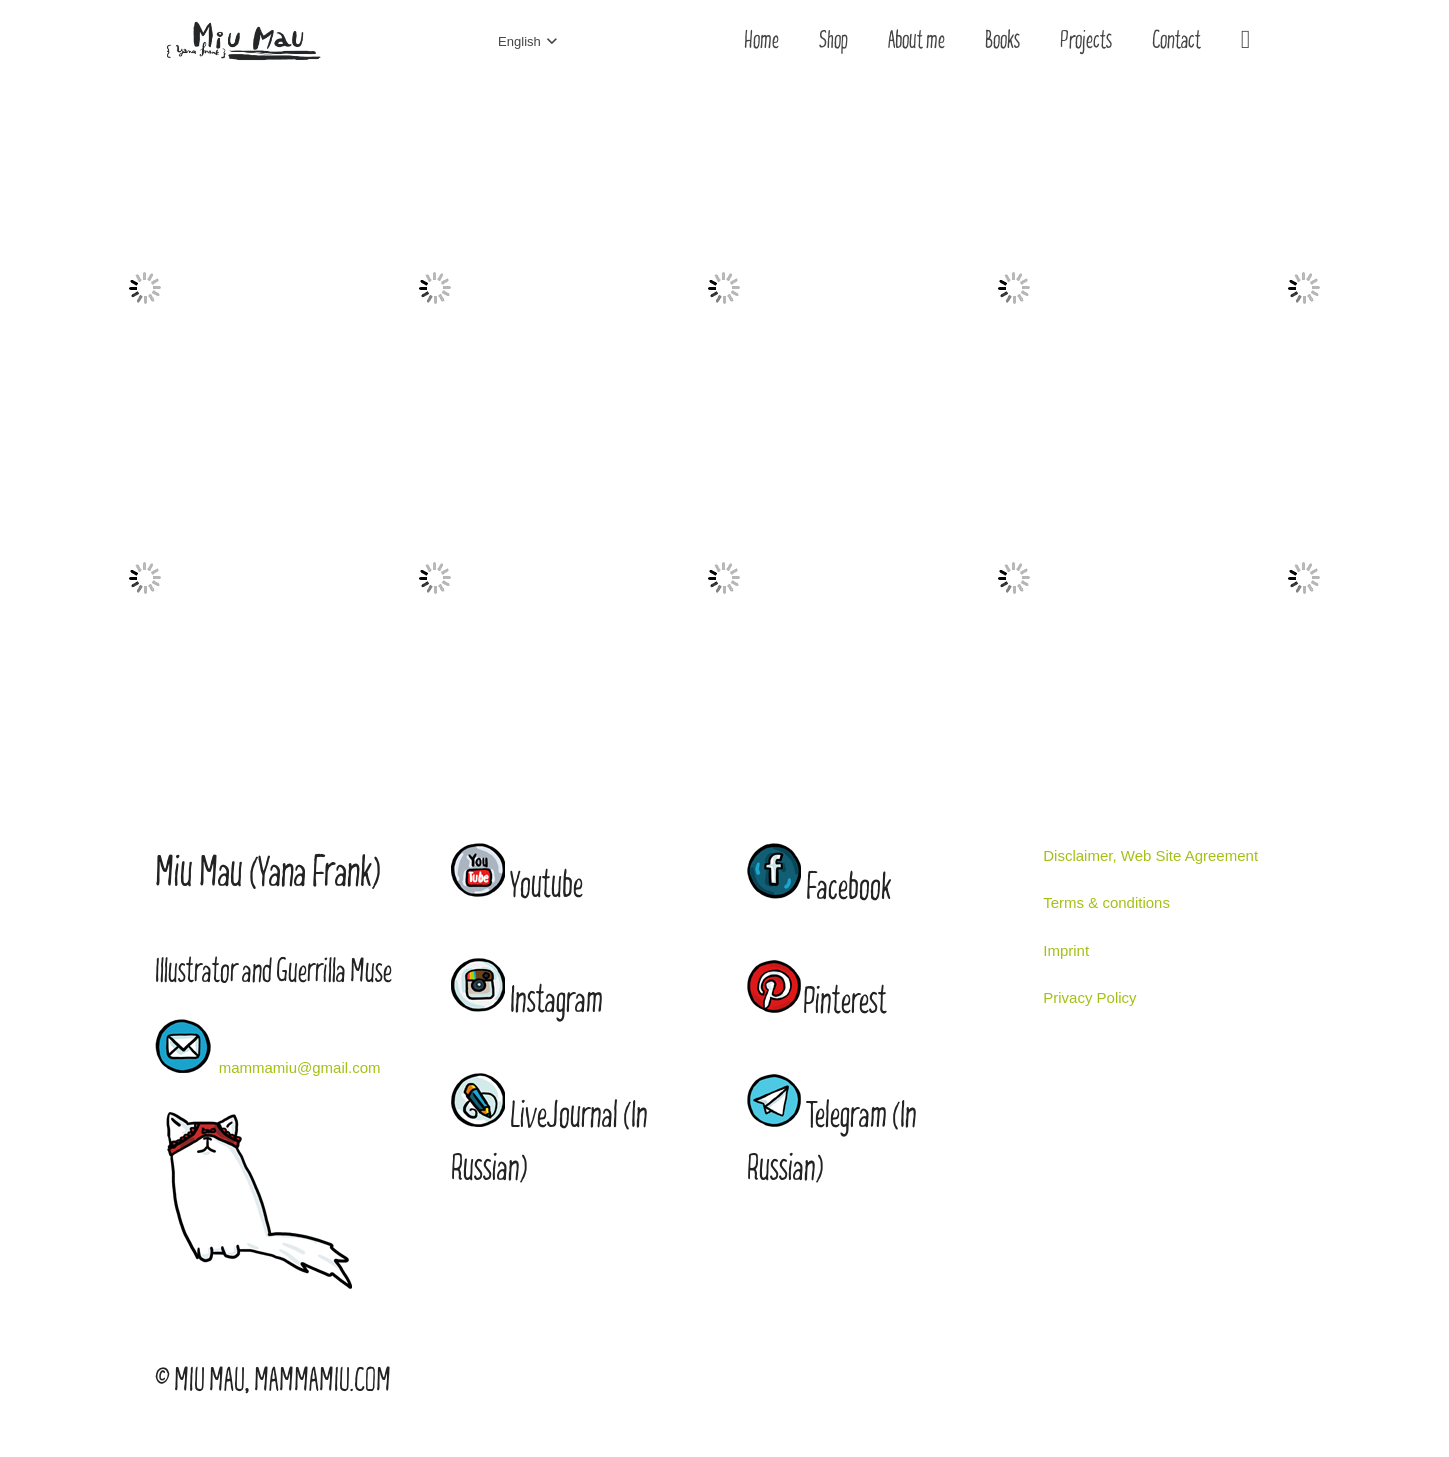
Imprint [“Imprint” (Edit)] (1066, 950)
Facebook (848, 888)
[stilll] (1014, 445)
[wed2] (1014, 155)
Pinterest (845, 1002)
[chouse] (725, 445)
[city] (1304, 445)
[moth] (435, 445)
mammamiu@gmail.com (300, 1067)
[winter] (435, 155)
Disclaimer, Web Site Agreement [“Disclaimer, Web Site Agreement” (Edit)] (1150, 855)
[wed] (1304, 155)
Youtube (546, 886)
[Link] (243, 41)
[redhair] (725, 155)
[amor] (145, 445)
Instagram (556, 1001)
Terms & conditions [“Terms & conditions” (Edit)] (1106, 902)
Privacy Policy (1089, 997)
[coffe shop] (145, 155)
